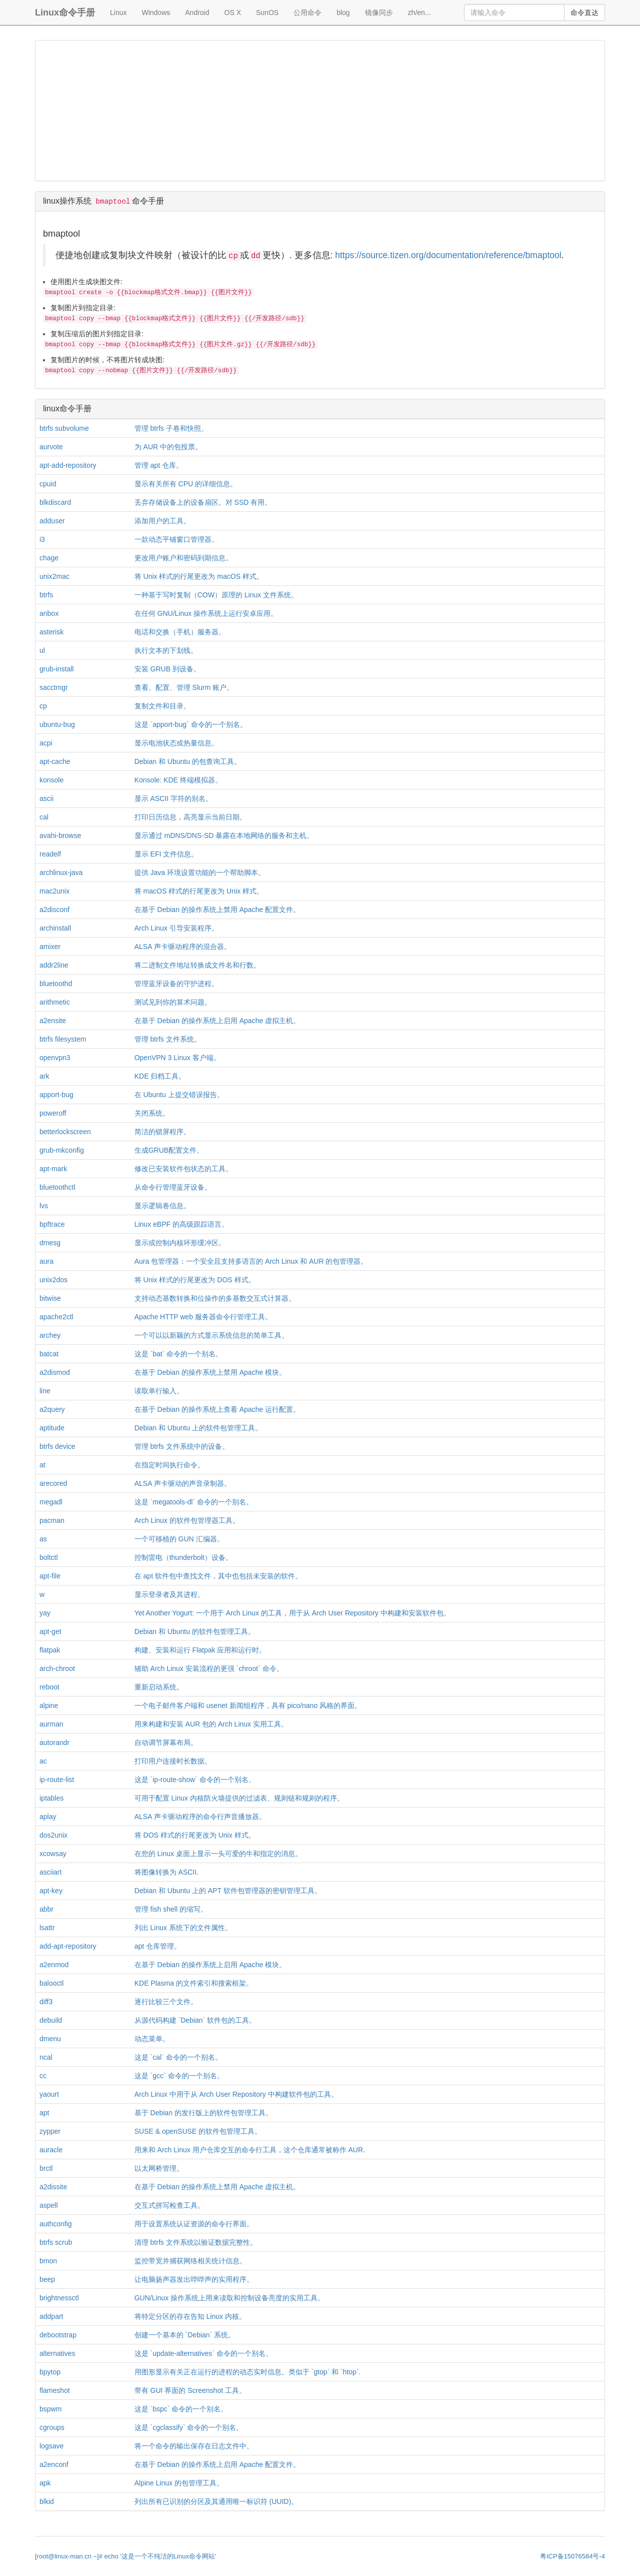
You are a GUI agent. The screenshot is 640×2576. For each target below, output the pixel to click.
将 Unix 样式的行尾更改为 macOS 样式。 (199, 576)
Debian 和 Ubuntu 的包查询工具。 (187, 761)
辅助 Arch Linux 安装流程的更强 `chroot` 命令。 (209, 1668)
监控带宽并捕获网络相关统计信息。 (190, 2261)
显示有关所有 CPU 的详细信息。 (185, 484)
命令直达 (584, 13)
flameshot (55, 2390)
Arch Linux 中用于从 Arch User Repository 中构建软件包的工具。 (236, 2094)
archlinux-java (61, 873)
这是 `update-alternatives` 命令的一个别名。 (203, 2353)
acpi (46, 743)
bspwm (51, 2409)
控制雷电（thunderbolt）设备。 (183, 1557)
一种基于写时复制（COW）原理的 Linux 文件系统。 (216, 595)
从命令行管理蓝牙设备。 (173, 1187)
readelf (50, 854)
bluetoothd (56, 984)
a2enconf (54, 2464)
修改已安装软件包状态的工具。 (183, 1169)
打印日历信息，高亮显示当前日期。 (190, 817)
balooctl (52, 1983)
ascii (47, 798)
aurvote (51, 447)
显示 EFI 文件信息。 (166, 854)
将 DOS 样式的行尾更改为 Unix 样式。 (195, 1835)
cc (43, 2076)
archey (50, 1335)
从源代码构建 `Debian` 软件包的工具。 (195, 2020)
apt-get (51, 1631)
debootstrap (58, 2335)
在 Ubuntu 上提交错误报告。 (179, 1095)
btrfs (46, 595)
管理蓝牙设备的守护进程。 (176, 984)
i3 (42, 539)
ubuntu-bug (57, 724)
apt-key (51, 1891)
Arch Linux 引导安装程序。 (176, 928)
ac (43, 1761)
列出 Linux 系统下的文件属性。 (183, 1928)
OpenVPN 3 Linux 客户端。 (177, 1058)
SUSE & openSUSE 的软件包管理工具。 (198, 2131)
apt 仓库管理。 (157, 1946)
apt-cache (55, 761)
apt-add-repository (68, 465)
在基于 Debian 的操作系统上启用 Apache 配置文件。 (217, 2464)
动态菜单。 (152, 2039)
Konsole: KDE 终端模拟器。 (178, 780)
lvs (44, 1206)
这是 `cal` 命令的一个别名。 (178, 2057)
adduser (52, 521)
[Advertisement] (320, 111)
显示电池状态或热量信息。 (176, 743)
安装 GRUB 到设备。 (167, 669)
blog (343, 13)
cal (44, 817)
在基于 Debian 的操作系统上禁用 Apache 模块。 (210, 1372)
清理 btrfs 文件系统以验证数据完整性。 (195, 2242)
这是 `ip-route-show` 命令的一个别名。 (195, 1780)
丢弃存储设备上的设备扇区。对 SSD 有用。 (203, 502)
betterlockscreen (65, 1132)
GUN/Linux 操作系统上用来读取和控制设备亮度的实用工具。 (229, 2298)
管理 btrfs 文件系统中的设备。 (181, 1446)
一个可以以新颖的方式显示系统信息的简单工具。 (211, 1335)
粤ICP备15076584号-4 (572, 2556)
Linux (118, 13)
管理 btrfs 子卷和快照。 (171, 428)
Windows (156, 13)
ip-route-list (57, 1780)
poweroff (53, 1113)
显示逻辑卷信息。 (162, 1206)
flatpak (50, 1650)
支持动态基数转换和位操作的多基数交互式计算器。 (215, 1298)
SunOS (267, 13)
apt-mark (53, 1169)
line (45, 1391)
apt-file (50, 1576)
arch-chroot (57, 1668)
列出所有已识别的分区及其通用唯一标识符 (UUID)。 (216, 2501)
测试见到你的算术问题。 (173, 1002)
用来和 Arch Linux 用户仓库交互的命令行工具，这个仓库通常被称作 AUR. (249, 2150)
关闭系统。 (152, 1113)
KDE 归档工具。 (160, 1076)
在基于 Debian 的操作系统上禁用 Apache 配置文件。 (217, 910)
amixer (50, 947)
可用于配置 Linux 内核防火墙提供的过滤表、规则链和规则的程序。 (239, 1798)
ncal (46, 2057)
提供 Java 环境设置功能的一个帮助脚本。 (199, 873)
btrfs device (58, 1446)
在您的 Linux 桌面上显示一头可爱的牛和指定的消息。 (218, 1854)
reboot (50, 1687)
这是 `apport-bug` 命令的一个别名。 (190, 724)
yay (45, 1613)
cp (43, 706)
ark (44, 1076)
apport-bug (57, 1095)
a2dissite (53, 2187)
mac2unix (55, 891)
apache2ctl (57, 1317)
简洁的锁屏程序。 (162, 1132)
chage (49, 558)
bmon (48, 2261)
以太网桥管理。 (159, 2168)
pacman (52, 1520)
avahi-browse (60, 835)
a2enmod (54, 1965)
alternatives (58, 2353)
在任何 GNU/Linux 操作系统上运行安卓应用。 (206, 613)
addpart (51, 2316)
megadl (51, 1502)
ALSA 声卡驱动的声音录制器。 (182, 1483)
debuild (51, 2020)
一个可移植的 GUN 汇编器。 (179, 1539)
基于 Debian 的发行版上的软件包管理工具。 (203, 2113)
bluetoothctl (58, 1187)
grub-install (57, 669)
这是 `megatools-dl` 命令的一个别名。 (193, 1502)
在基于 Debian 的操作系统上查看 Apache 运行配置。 (217, 1409)
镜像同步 (379, 13)
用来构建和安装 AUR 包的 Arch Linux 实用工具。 (211, 1724)
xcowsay (53, 1854)
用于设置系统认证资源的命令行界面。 (194, 2224)
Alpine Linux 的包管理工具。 (179, 2483)
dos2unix (54, 1835)
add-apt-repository (68, 1946)
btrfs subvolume (64, 428)
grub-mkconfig (62, 1150)
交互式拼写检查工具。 (169, 2205)
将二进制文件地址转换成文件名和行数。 (197, 965)
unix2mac (55, 576)
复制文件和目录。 (162, 706)
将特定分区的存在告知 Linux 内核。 (190, 2316)
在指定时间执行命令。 (169, 1465)
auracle (51, 2150)
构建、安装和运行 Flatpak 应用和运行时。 (200, 1650)
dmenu (50, 2039)
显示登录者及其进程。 (169, 1594)
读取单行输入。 (159, 1391)
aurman (51, 1724)
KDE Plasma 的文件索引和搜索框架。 (193, 1983)
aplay (48, 1817)
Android (197, 13)
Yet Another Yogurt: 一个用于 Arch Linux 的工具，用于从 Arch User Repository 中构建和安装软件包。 (292, 1613)
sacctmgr (54, 687)
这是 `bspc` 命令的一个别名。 (181, 2409)
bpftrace (52, 1224)
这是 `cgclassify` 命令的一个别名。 (189, 2427)
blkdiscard (55, 502)
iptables (52, 1798)
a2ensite (53, 1021)
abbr (47, 1909)
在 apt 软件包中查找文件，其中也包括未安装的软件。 (218, 1576)
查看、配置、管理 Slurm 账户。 (184, 687)
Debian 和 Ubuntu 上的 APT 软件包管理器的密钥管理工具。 (228, 1891)
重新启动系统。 (159, 1687)
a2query (52, 1409)
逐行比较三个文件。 (166, 2002)
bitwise (50, 1298)
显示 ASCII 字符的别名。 (173, 798)
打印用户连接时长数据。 (173, 1761)
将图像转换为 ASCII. (166, 1872)
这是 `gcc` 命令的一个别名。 (179, 2076)
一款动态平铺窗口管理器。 (176, 539)
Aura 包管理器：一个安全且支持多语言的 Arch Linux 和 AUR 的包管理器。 (251, 1261)
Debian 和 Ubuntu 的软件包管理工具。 (194, 1631)
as (43, 1539)
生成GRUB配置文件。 (169, 1150)
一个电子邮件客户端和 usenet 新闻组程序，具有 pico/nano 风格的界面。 (248, 1705)
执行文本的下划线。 (166, 650)
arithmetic (55, 1002)
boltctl (49, 1557)
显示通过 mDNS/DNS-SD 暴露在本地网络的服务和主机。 (224, 835)
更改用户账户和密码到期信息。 (183, 558)
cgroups (52, 2427)
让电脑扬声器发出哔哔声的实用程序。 (194, 2279)
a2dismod (55, 1372)
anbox (49, 613)
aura (47, 1261)
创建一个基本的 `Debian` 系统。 (184, 2335)
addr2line (54, 965)
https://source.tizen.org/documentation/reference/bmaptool (448, 255)
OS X (232, 13)
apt (44, 2113)
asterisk (52, 632)
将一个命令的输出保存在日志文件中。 (194, 2446)
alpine (49, 1705)
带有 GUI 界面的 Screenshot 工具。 (190, 2390)
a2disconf (55, 910)
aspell (49, 2205)
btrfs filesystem (63, 1039)
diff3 (46, 2002)
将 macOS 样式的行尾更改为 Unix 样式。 (199, 891)
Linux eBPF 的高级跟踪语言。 (181, 1224)
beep (47, 2279)
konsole (52, 780)
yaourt (49, 2094)
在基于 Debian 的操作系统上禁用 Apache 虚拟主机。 (217, 2187)
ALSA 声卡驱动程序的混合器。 (182, 947)
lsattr (47, 1928)
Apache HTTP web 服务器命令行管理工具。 (203, 1317)
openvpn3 (55, 1058)
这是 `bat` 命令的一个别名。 (178, 1354)
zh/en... (419, 13)
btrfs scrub (56, 2242)
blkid (47, 2501)
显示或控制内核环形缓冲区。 (180, 1243)
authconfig (56, 2224)
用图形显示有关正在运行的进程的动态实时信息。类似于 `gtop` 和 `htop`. (247, 2372)
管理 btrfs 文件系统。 (167, 1039)
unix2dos (54, 1280)
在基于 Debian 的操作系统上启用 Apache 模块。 (210, 1965)
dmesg (50, 1243)
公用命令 (308, 13)
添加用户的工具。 (162, 521)
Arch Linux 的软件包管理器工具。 (187, 1520)
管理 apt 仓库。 (158, 465)
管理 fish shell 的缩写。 (171, 1909)
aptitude (52, 1428)
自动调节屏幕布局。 (166, 1743)
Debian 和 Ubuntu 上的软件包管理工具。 (198, 1428)
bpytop (50, 2372)
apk (45, 2483)
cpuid (48, 484)
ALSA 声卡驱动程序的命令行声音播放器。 (200, 1817)
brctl (46, 2168)
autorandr (55, 1743)
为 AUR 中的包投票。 (168, 447)
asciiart (51, 1872)
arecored (53, 1483)
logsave (52, 2446)
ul (42, 650)
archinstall (55, 928)
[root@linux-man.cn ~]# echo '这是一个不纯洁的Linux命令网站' (125, 2556)
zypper (50, 2131)
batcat (49, 1354)
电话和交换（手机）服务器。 (180, 632)
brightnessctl (59, 2298)
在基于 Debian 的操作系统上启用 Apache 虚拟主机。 (217, 1021)
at (43, 1465)
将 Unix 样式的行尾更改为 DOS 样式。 (195, 1280)
